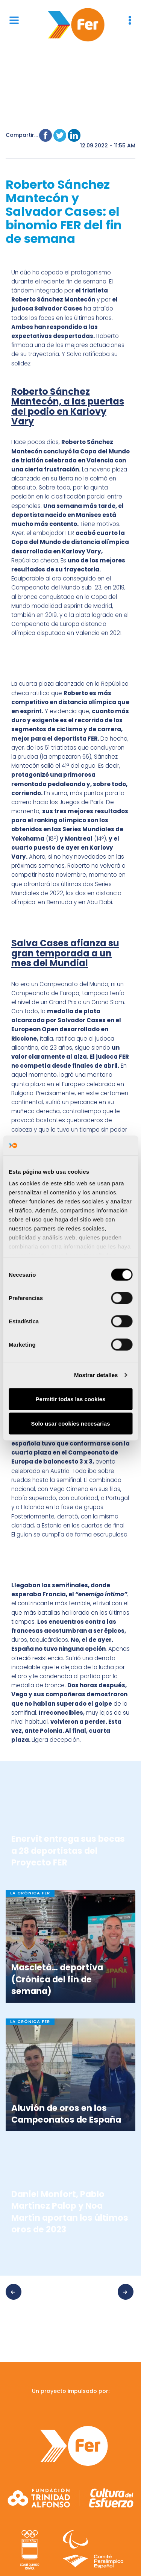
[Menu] (14, 19)
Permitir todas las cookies (71, 1399)
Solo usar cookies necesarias (70, 1423)
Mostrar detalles (96, 1375)
